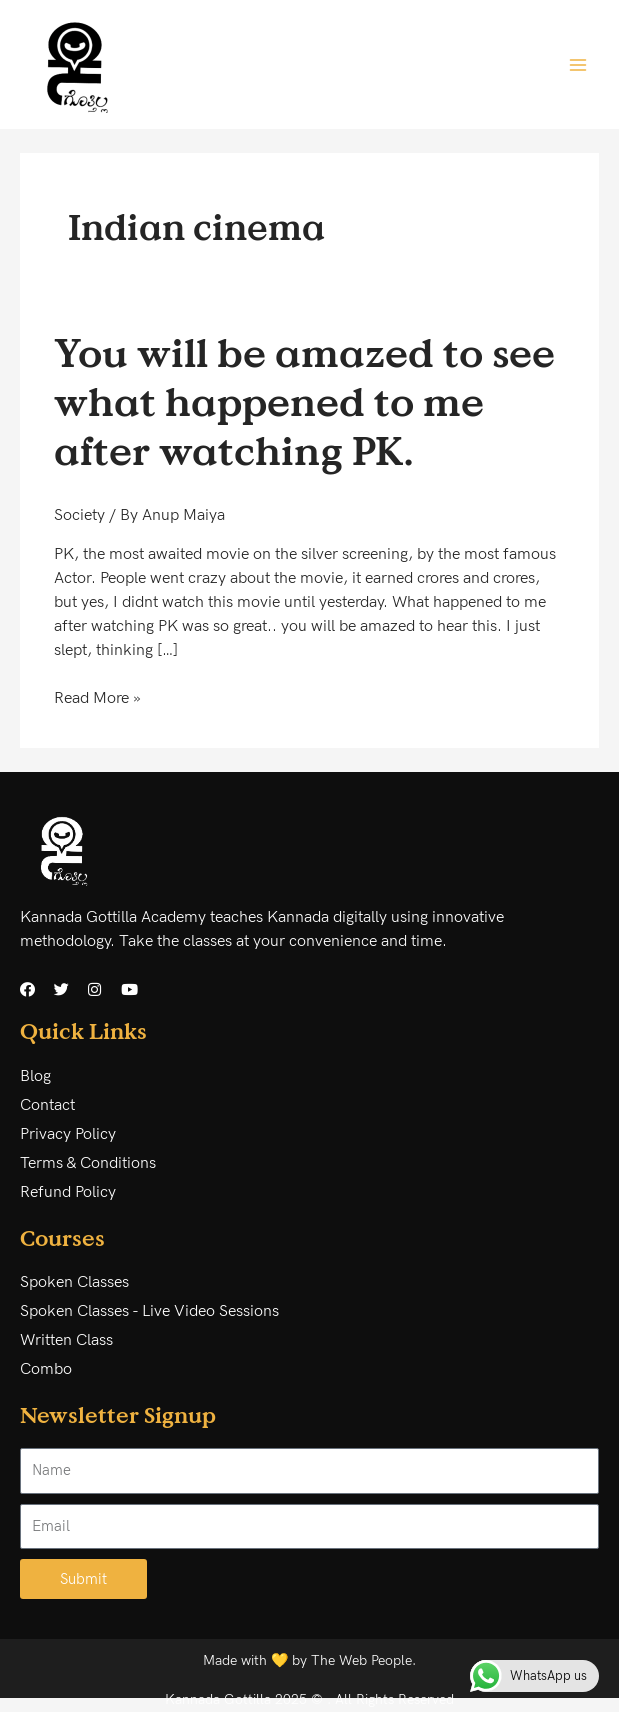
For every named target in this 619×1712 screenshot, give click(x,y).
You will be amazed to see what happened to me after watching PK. (304, 401)
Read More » (97, 697)
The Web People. (363, 1660)
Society (79, 515)
